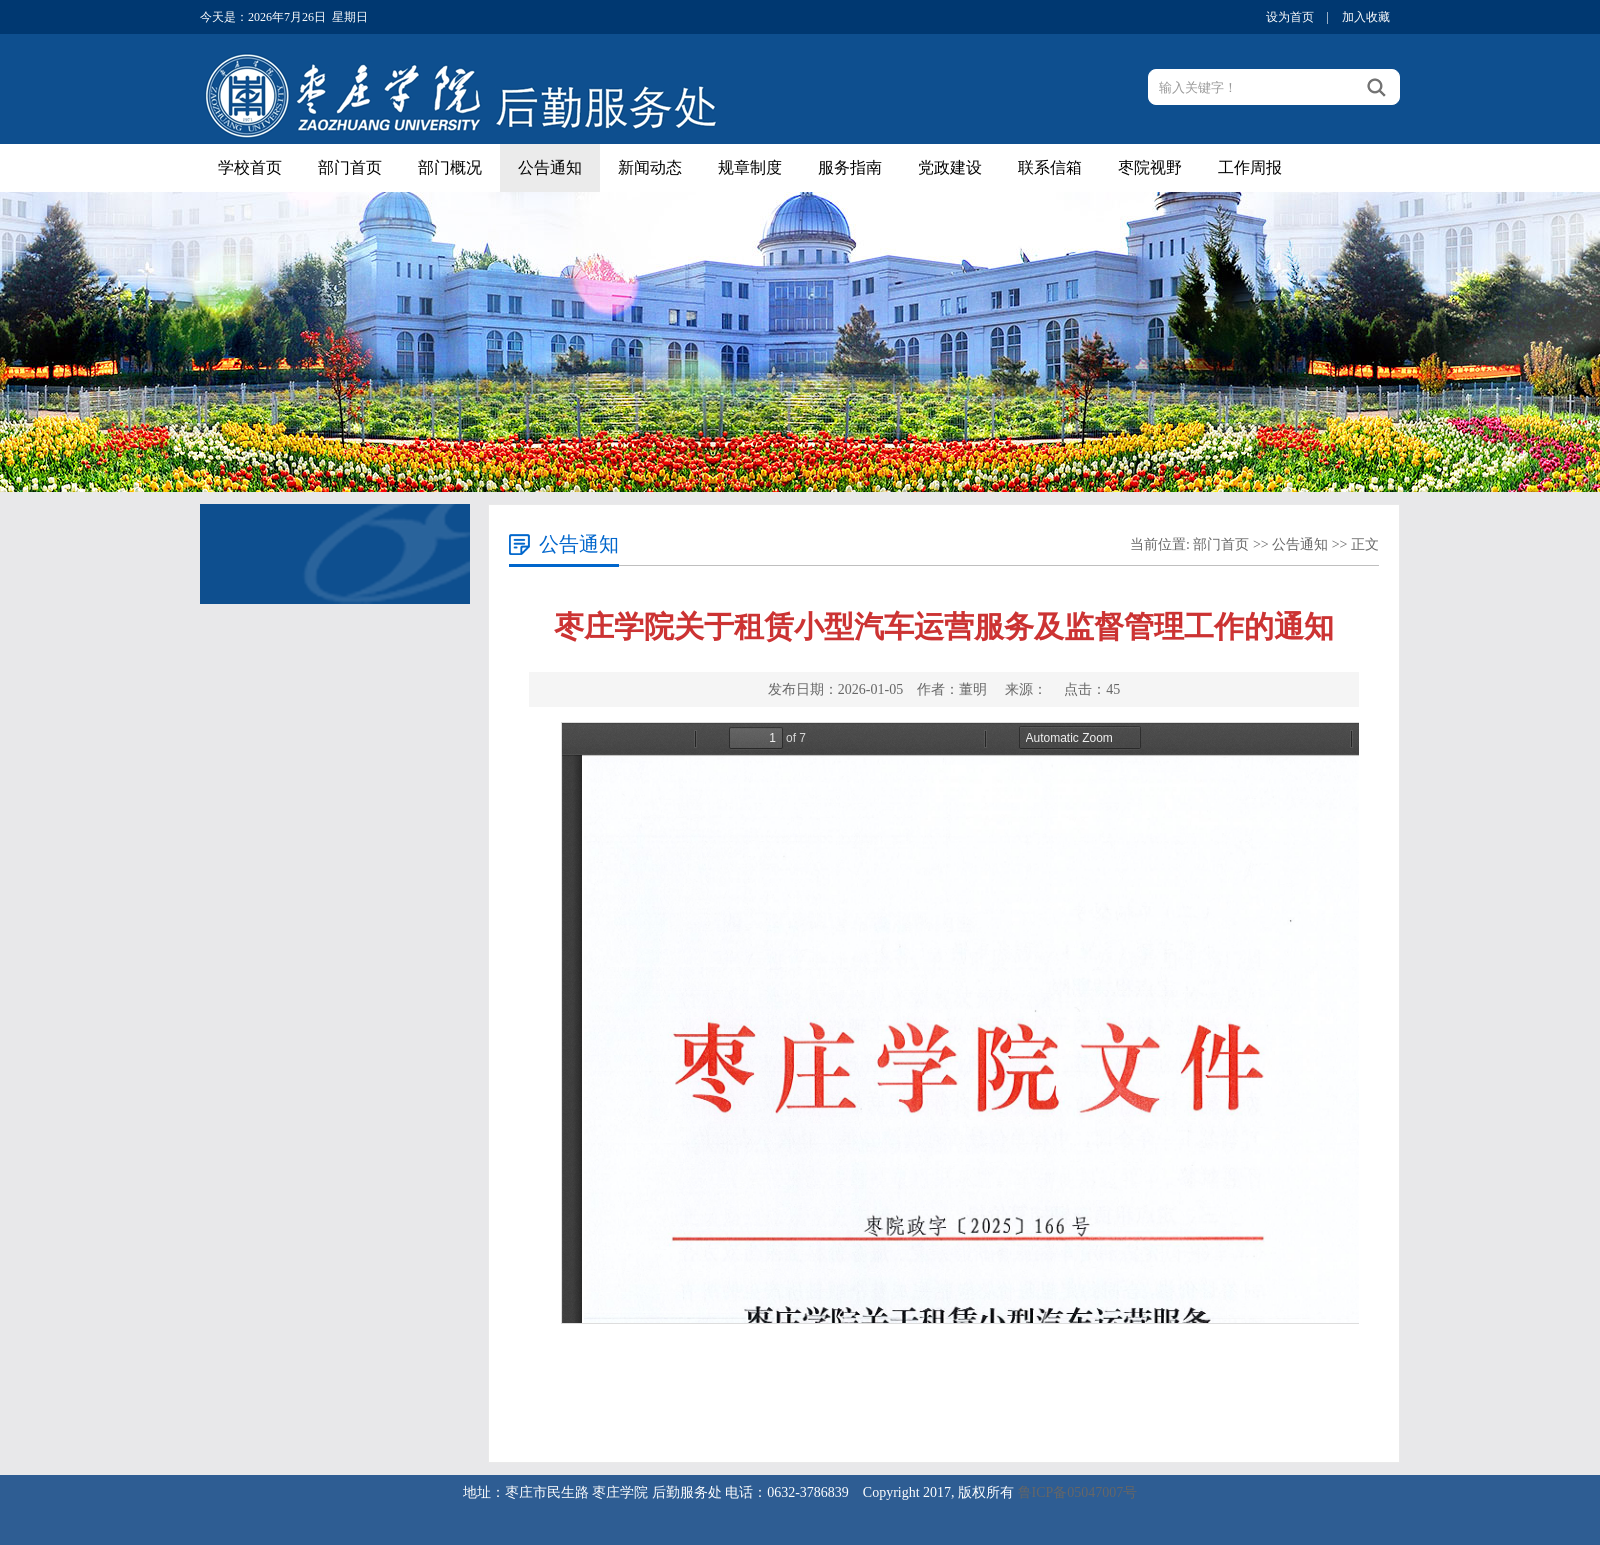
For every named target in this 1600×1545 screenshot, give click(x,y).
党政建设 (950, 167)
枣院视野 (1150, 167)
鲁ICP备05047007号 (1078, 1492)
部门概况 (450, 167)
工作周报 (1250, 167)
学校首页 (250, 167)
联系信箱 (1050, 167)
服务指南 (850, 167)
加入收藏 (1366, 17)
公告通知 (550, 167)
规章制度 (750, 167)
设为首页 (1290, 17)
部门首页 (350, 167)
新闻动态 (650, 167)
